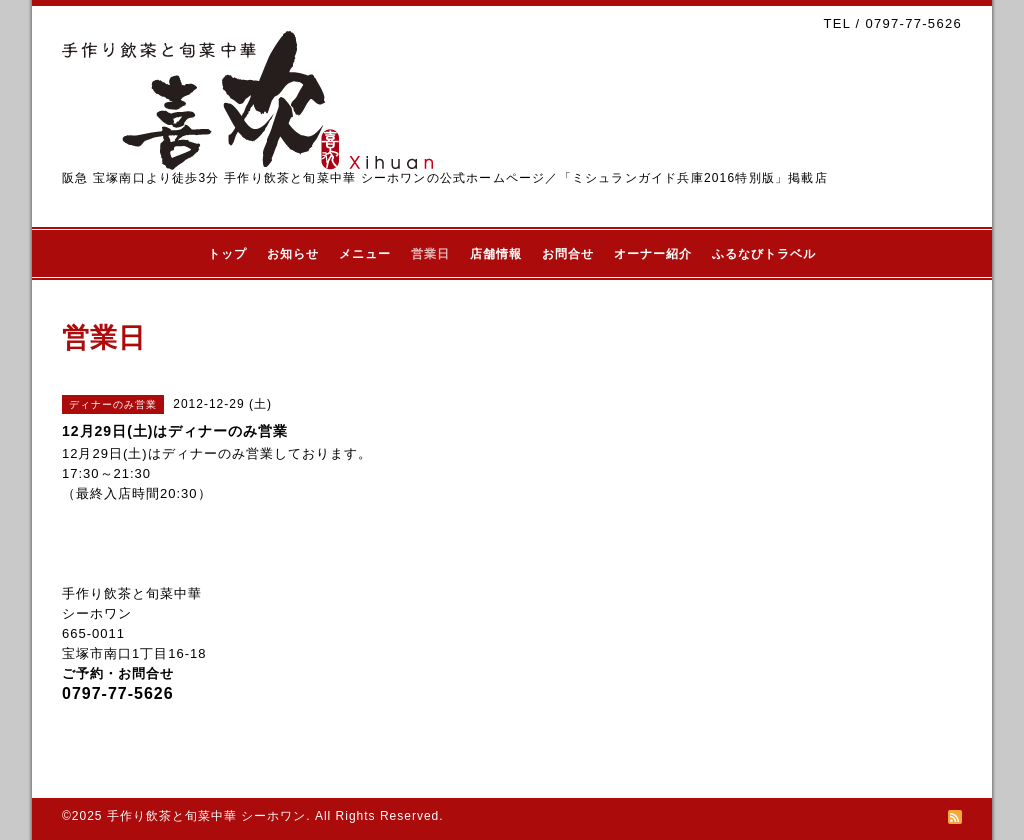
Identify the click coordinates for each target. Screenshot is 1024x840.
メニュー (365, 254)
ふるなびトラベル (764, 254)
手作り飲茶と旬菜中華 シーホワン (206, 816)
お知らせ (293, 254)
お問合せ (568, 254)
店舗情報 (496, 254)
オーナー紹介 (653, 254)
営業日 (430, 254)
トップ (227, 254)
